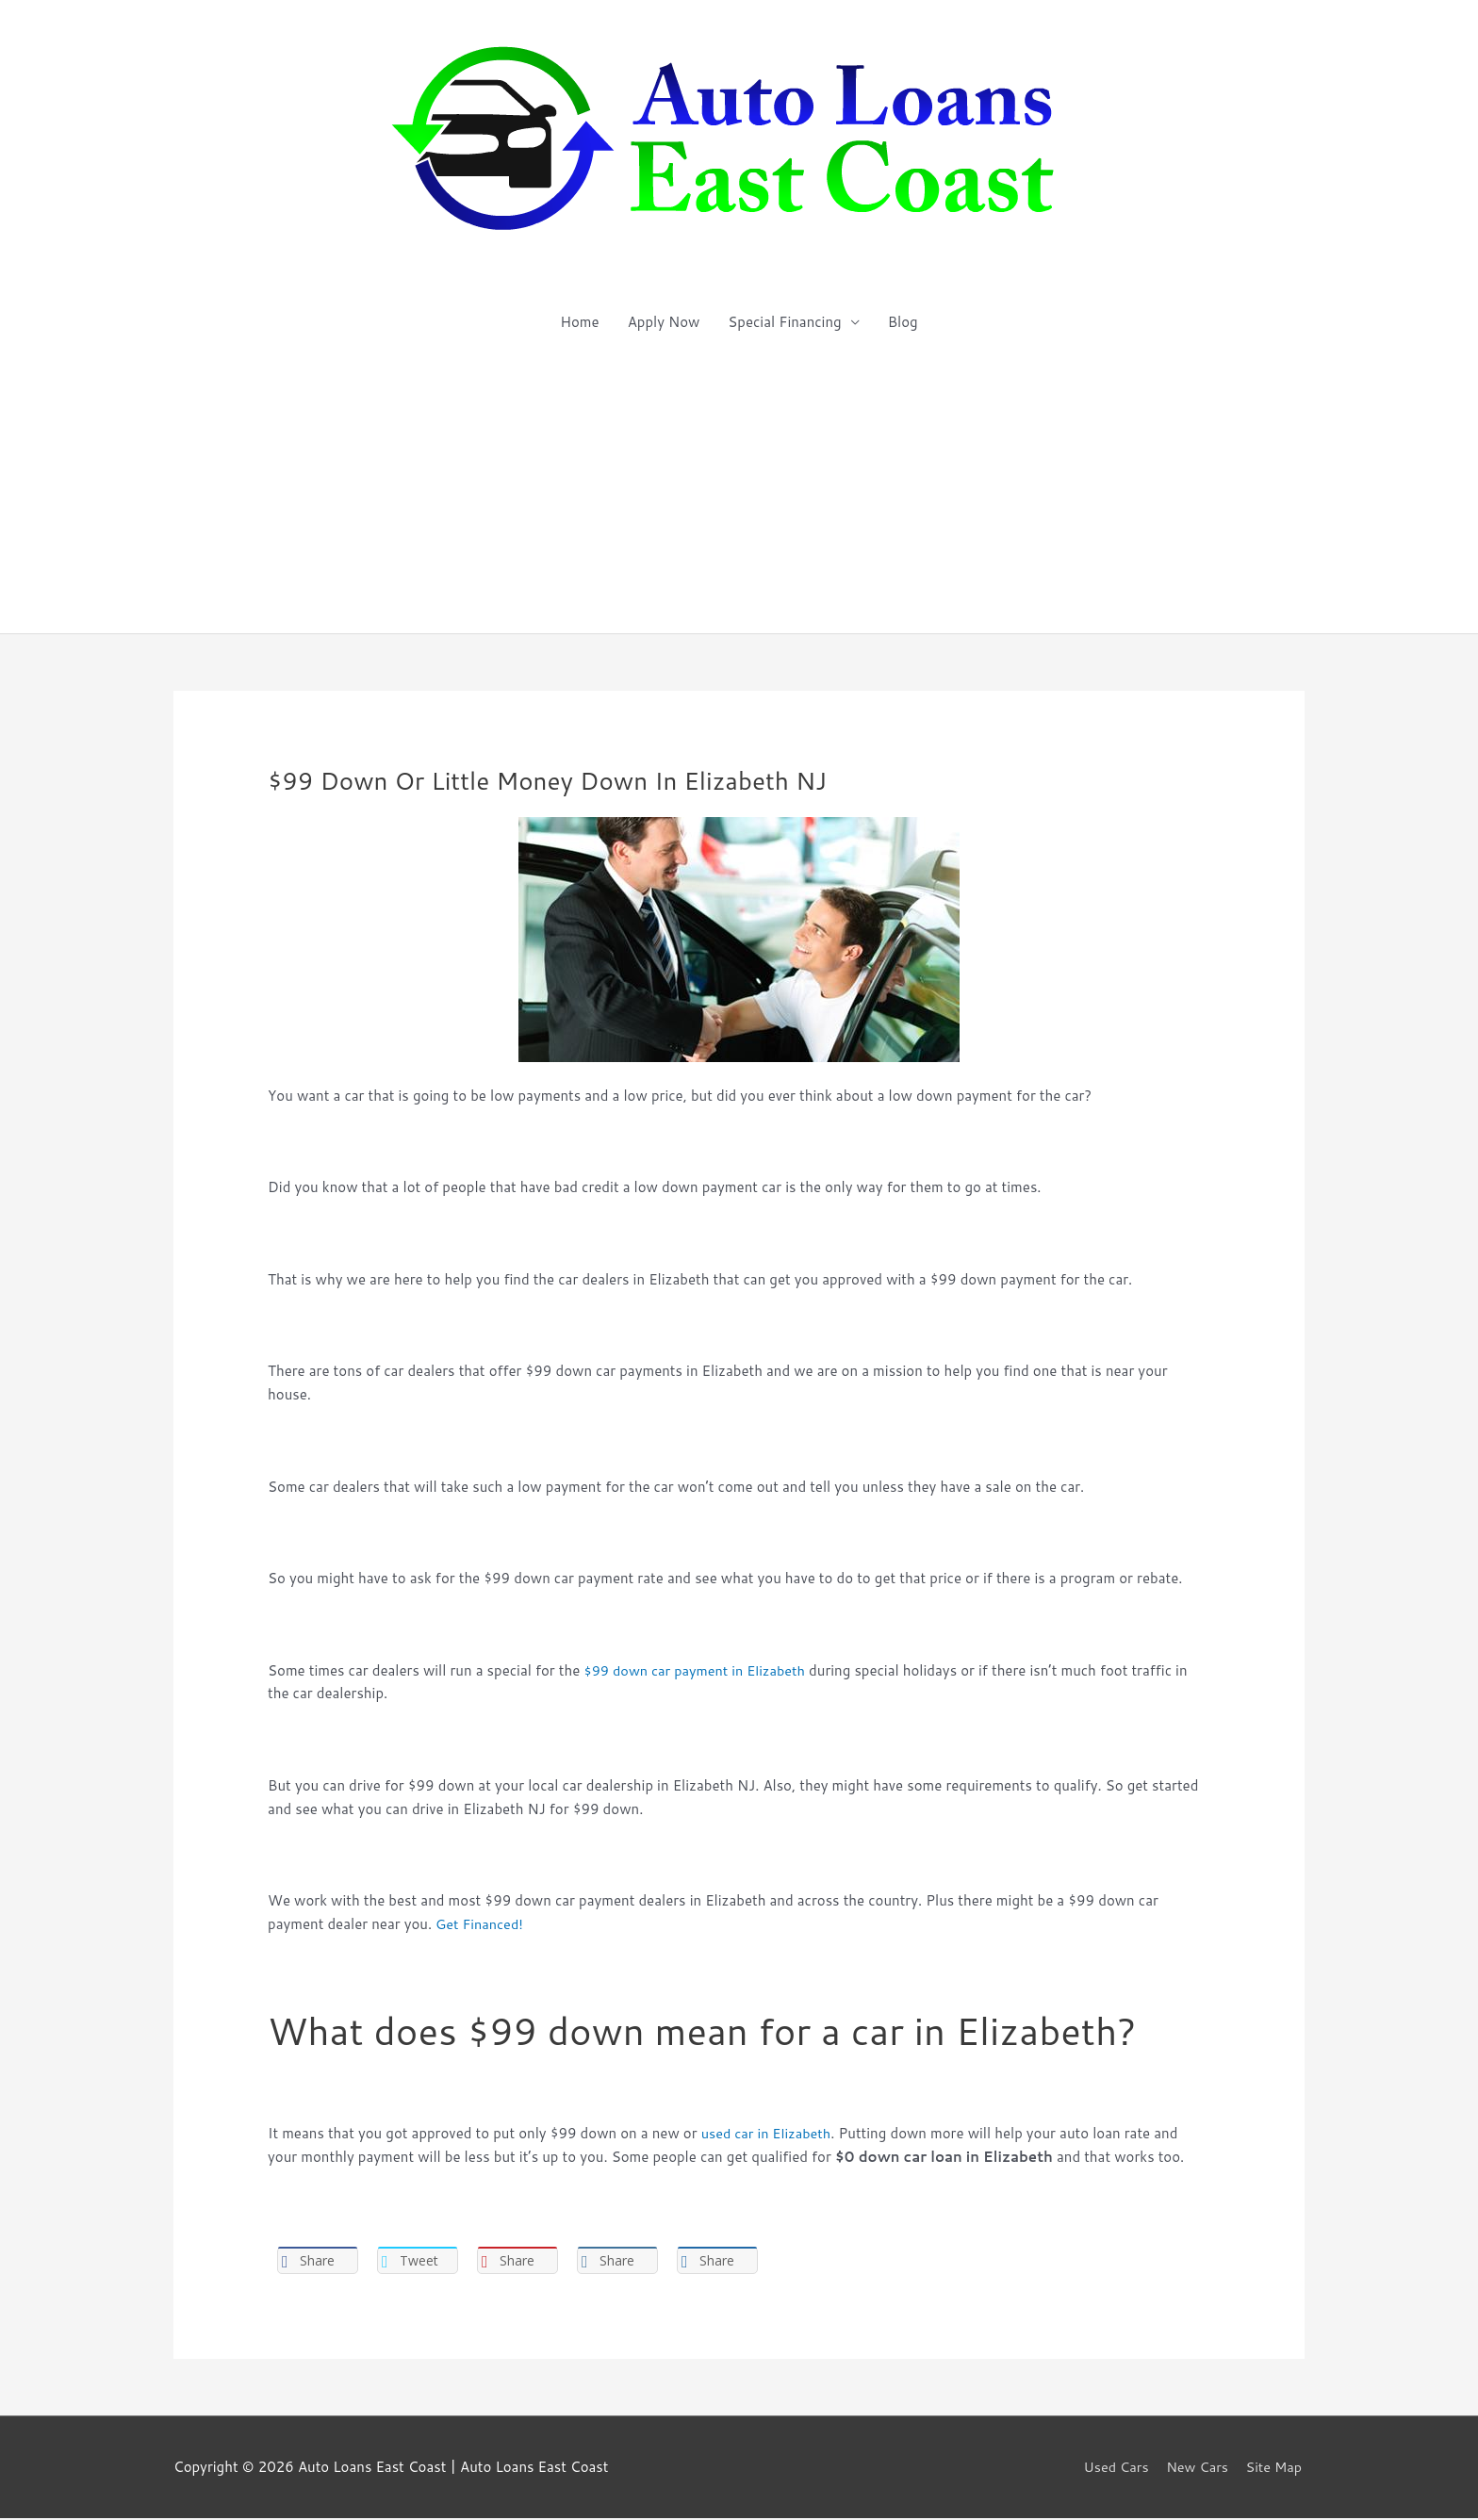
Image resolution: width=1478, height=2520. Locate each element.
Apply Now (664, 322)
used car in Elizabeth (768, 2133)
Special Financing (784, 322)
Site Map (1275, 2469)
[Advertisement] (739, 492)
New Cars (1196, 2469)
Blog (903, 322)
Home (579, 322)
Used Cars (1112, 2469)
